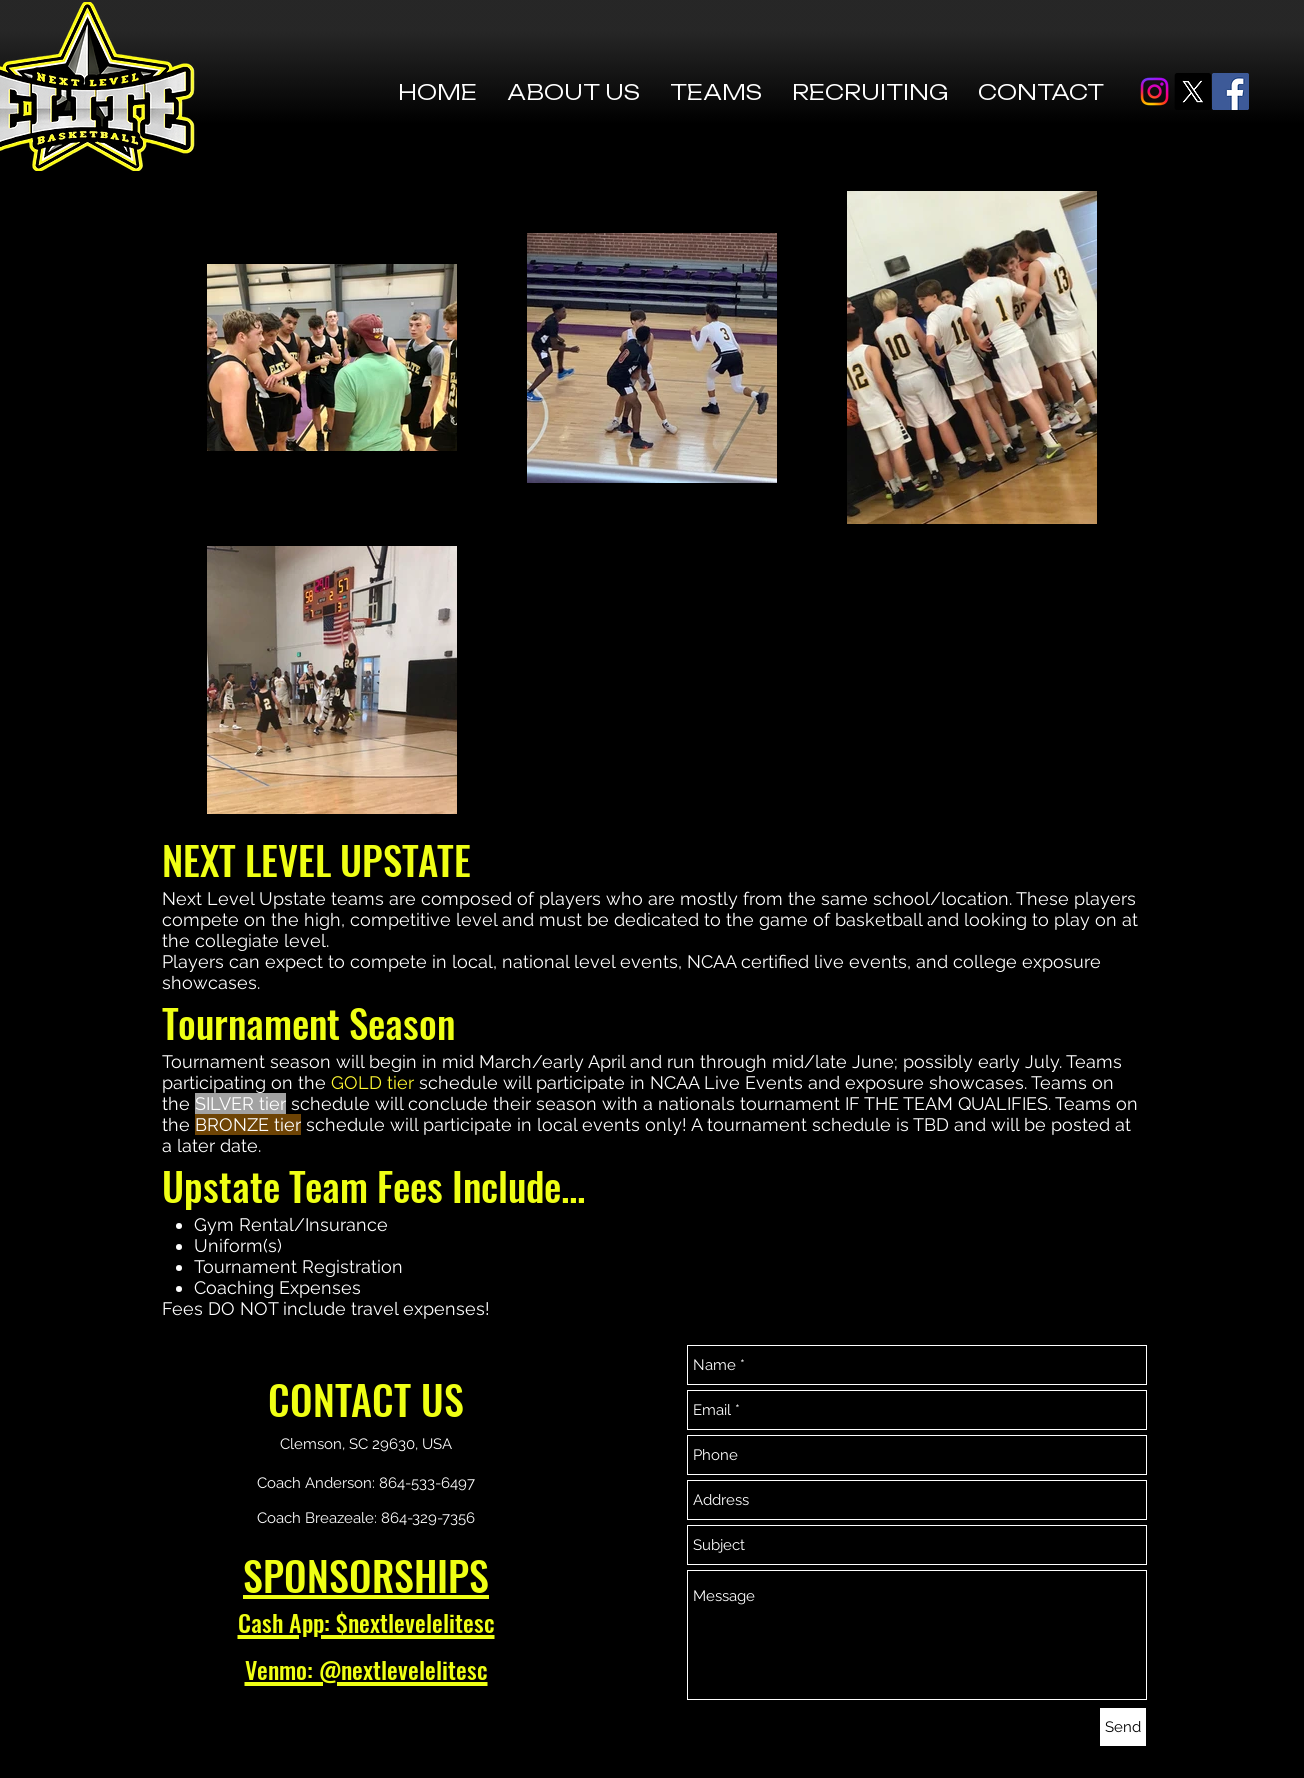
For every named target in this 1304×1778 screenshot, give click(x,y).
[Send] (1123, 1727)
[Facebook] (1230, 91)
